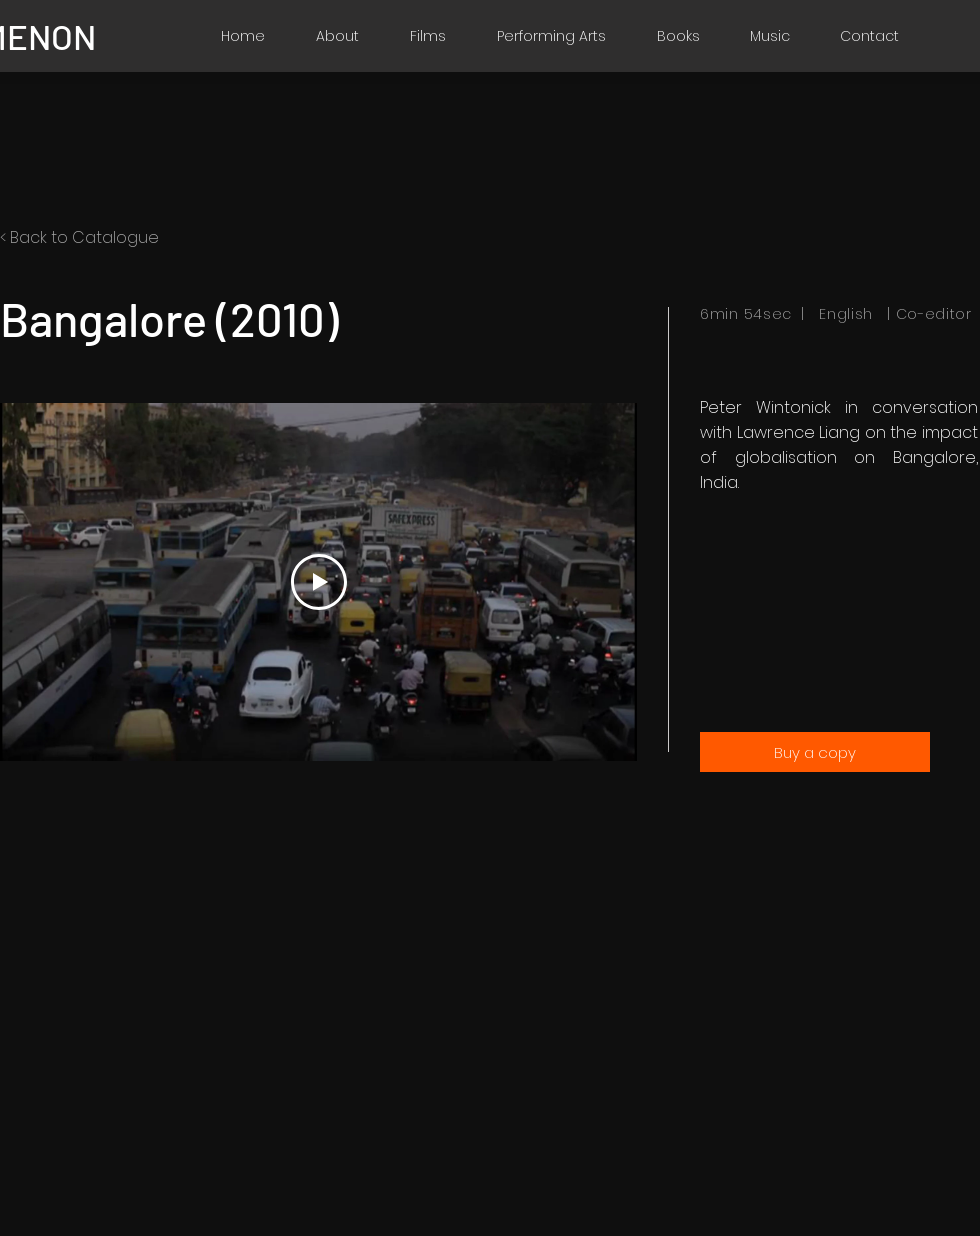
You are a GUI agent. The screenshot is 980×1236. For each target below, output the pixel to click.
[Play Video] (319, 582)
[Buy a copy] (815, 752)
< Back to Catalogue (79, 237)
